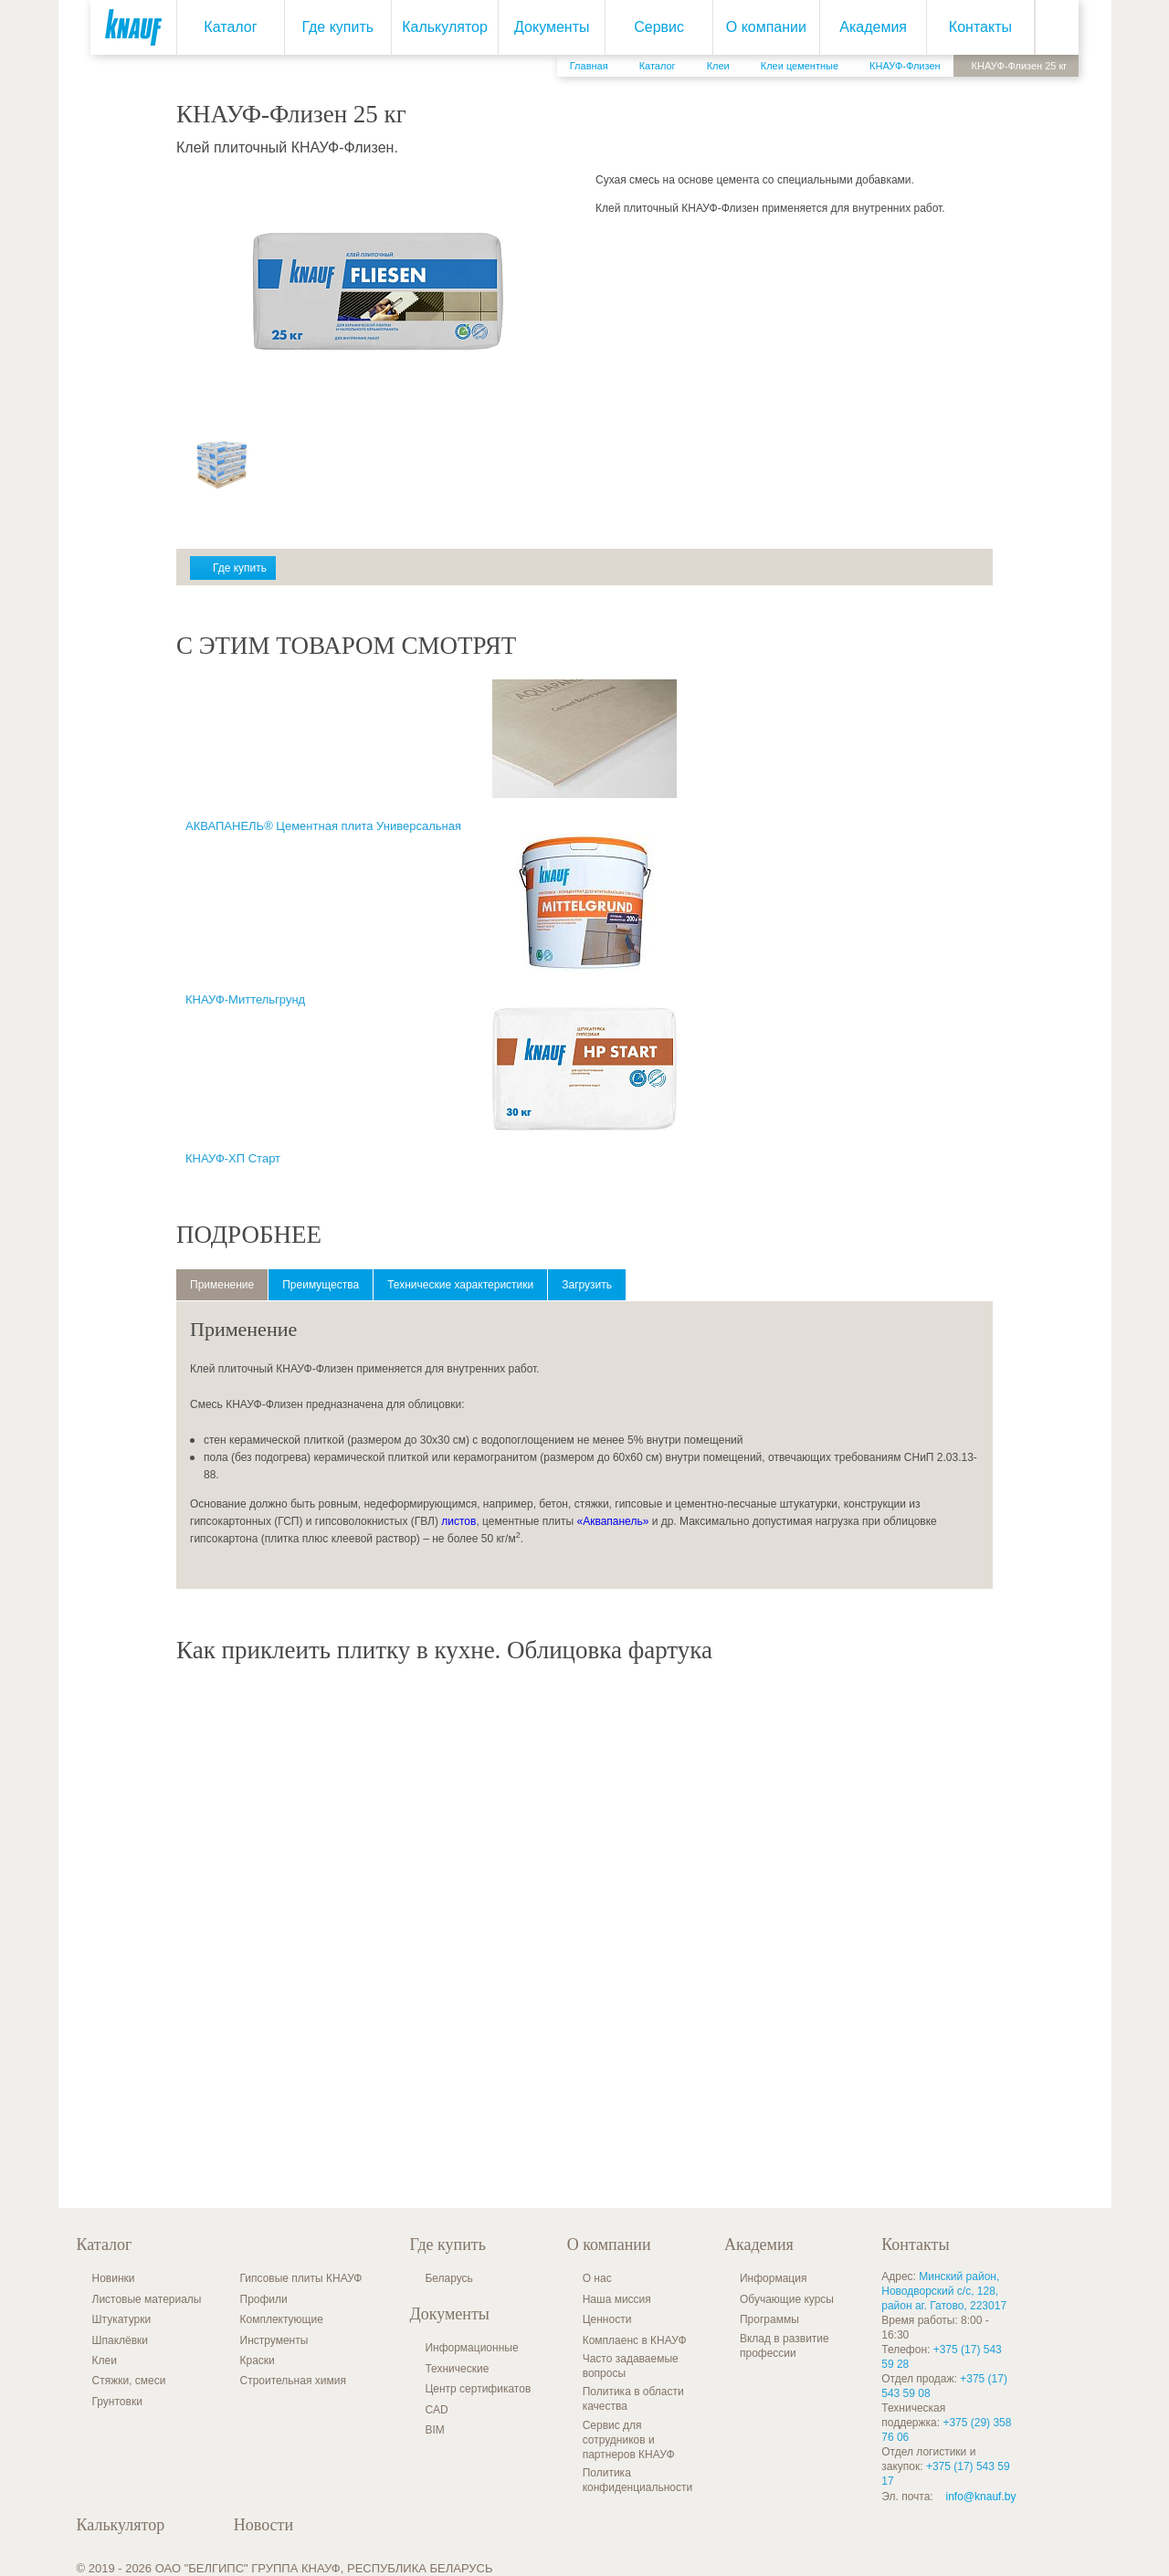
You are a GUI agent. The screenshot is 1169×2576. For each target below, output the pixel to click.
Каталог (230, 27)
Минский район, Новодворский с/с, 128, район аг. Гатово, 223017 (943, 2291)
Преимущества (320, 1284)
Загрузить (587, 1284)
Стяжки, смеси (129, 2380)
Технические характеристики (460, 1284)
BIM (434, 2430)
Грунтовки (117, 2401)
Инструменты (274, 2340)
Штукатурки (122, 2319)
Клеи (104, 2360)
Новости (263, 2525)
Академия (873, 27)
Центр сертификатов (478, 2388)
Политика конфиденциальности (638, 2480)
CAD (436, 2409)
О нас (597, 2278)
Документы (551, 27)
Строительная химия (293, 2380)
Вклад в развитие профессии (784, 2346)
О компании (765, 27)
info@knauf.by (981, 2496)
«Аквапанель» (612, 1521)
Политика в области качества (633, 2399)
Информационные (471, 2347)
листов (458, 1521)
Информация (773, 2278)
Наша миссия (617, 2299)
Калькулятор (445, 27)
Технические (457, 2368)
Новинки (113, 2278)
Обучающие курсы (787, 2299)
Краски (257, 2360)
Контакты (980, 27)
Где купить (337, 27)
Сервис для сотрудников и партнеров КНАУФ (629, 2440)
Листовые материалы (147, 2299)
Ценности (607, 2319)
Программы (769, 2319)
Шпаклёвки (120, 2340)
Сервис (659, 27)
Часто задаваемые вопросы (631, 2366)
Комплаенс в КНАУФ (635, 2340)
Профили (264, 2299)
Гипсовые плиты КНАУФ (301, 2278)
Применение (222, 1284)
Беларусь (448, 2278)
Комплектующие (281, 2319)
